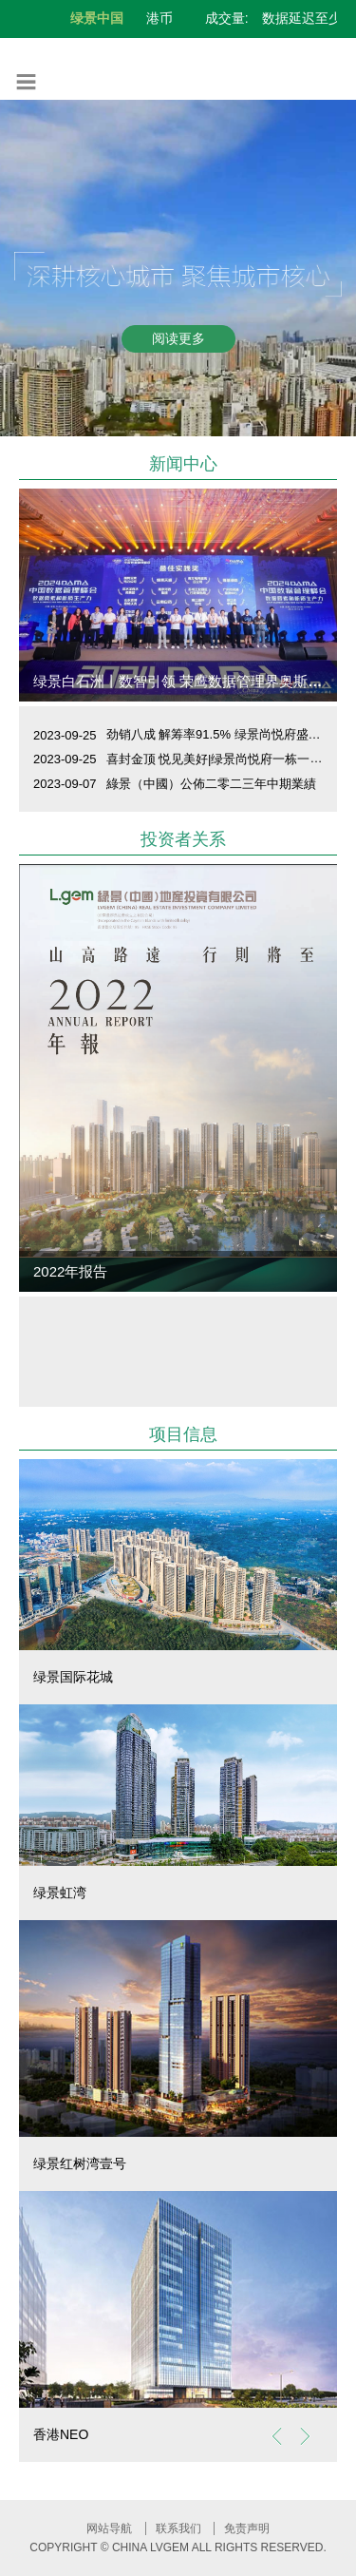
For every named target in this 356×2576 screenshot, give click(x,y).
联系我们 (178, 2528)
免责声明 (247, 2528)
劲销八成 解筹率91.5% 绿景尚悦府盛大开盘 (226, 734)
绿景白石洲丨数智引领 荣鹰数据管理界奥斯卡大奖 (191, 681)
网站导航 (109, 2528)
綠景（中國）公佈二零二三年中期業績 (211, 784)
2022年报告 (70, 1271)
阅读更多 (178, 338)
